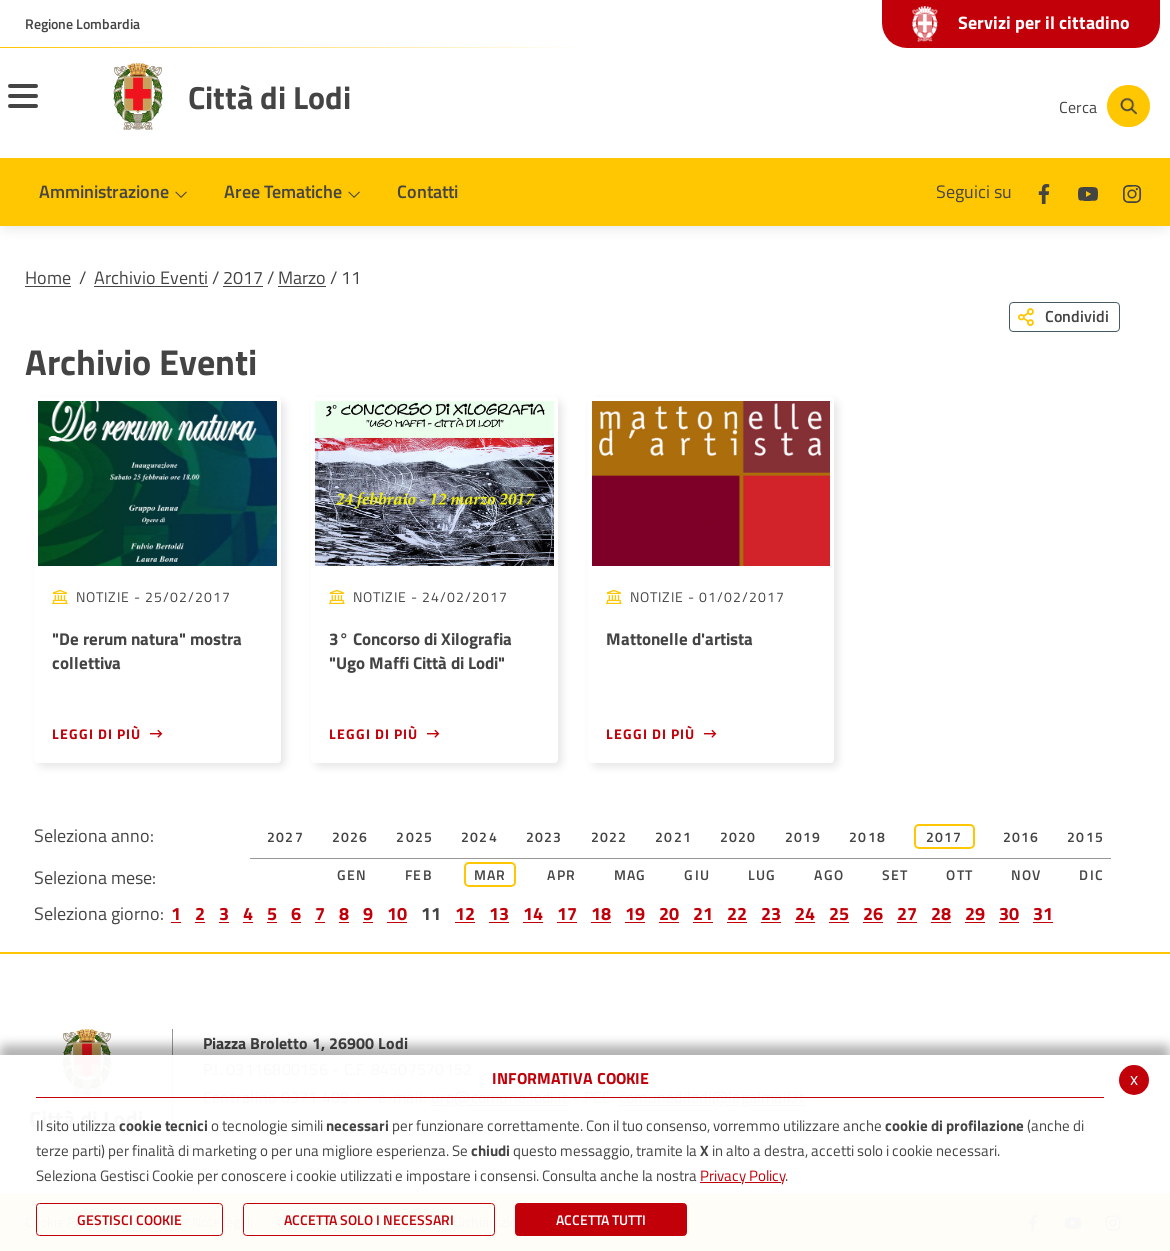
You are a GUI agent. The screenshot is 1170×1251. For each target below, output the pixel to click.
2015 (1085, 836)
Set (895, 874)
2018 (867, 836)
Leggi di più (96, 733)
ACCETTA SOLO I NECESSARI (369, 1219)
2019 (803, 836)
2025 (414, 836)
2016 (1021, 836)
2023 (544, 836)
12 (465, 913)
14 (533, 913)
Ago (829, 874)
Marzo (302, 277)
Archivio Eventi (151, 277)
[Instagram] (964, 106)
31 (1043, 913)
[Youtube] (904, 106)
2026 (350, 836)
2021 (673, 836)
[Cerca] (1102, 106)
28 (941, 913)
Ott (959, 874)
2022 (609, 836)
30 (1009, 913)
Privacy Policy (742, 1175)
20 (669, 913)
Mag (630, 874)
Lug (762, 874)
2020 (738, 836)
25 (839, 913)
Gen (352, 874)
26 (873, 913)
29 (975, 913)
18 (601, 913)
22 (737, 913)
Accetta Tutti (601, 1219)
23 (771, 913)
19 (635, 913)
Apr (561, 874)
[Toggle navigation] (48, 109)
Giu (697, 874)
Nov (1026, 874)
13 (499, 913)
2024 (479, 836)
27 (907, 913)
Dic (1091, 874)
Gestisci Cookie (129, 1219)
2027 (285, 836)
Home (48, 277)
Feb (419, 874)
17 (567, 913)
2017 (243, 277)
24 (805, 913)
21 (703, 913)
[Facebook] (844, 106)
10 (397, 913)
